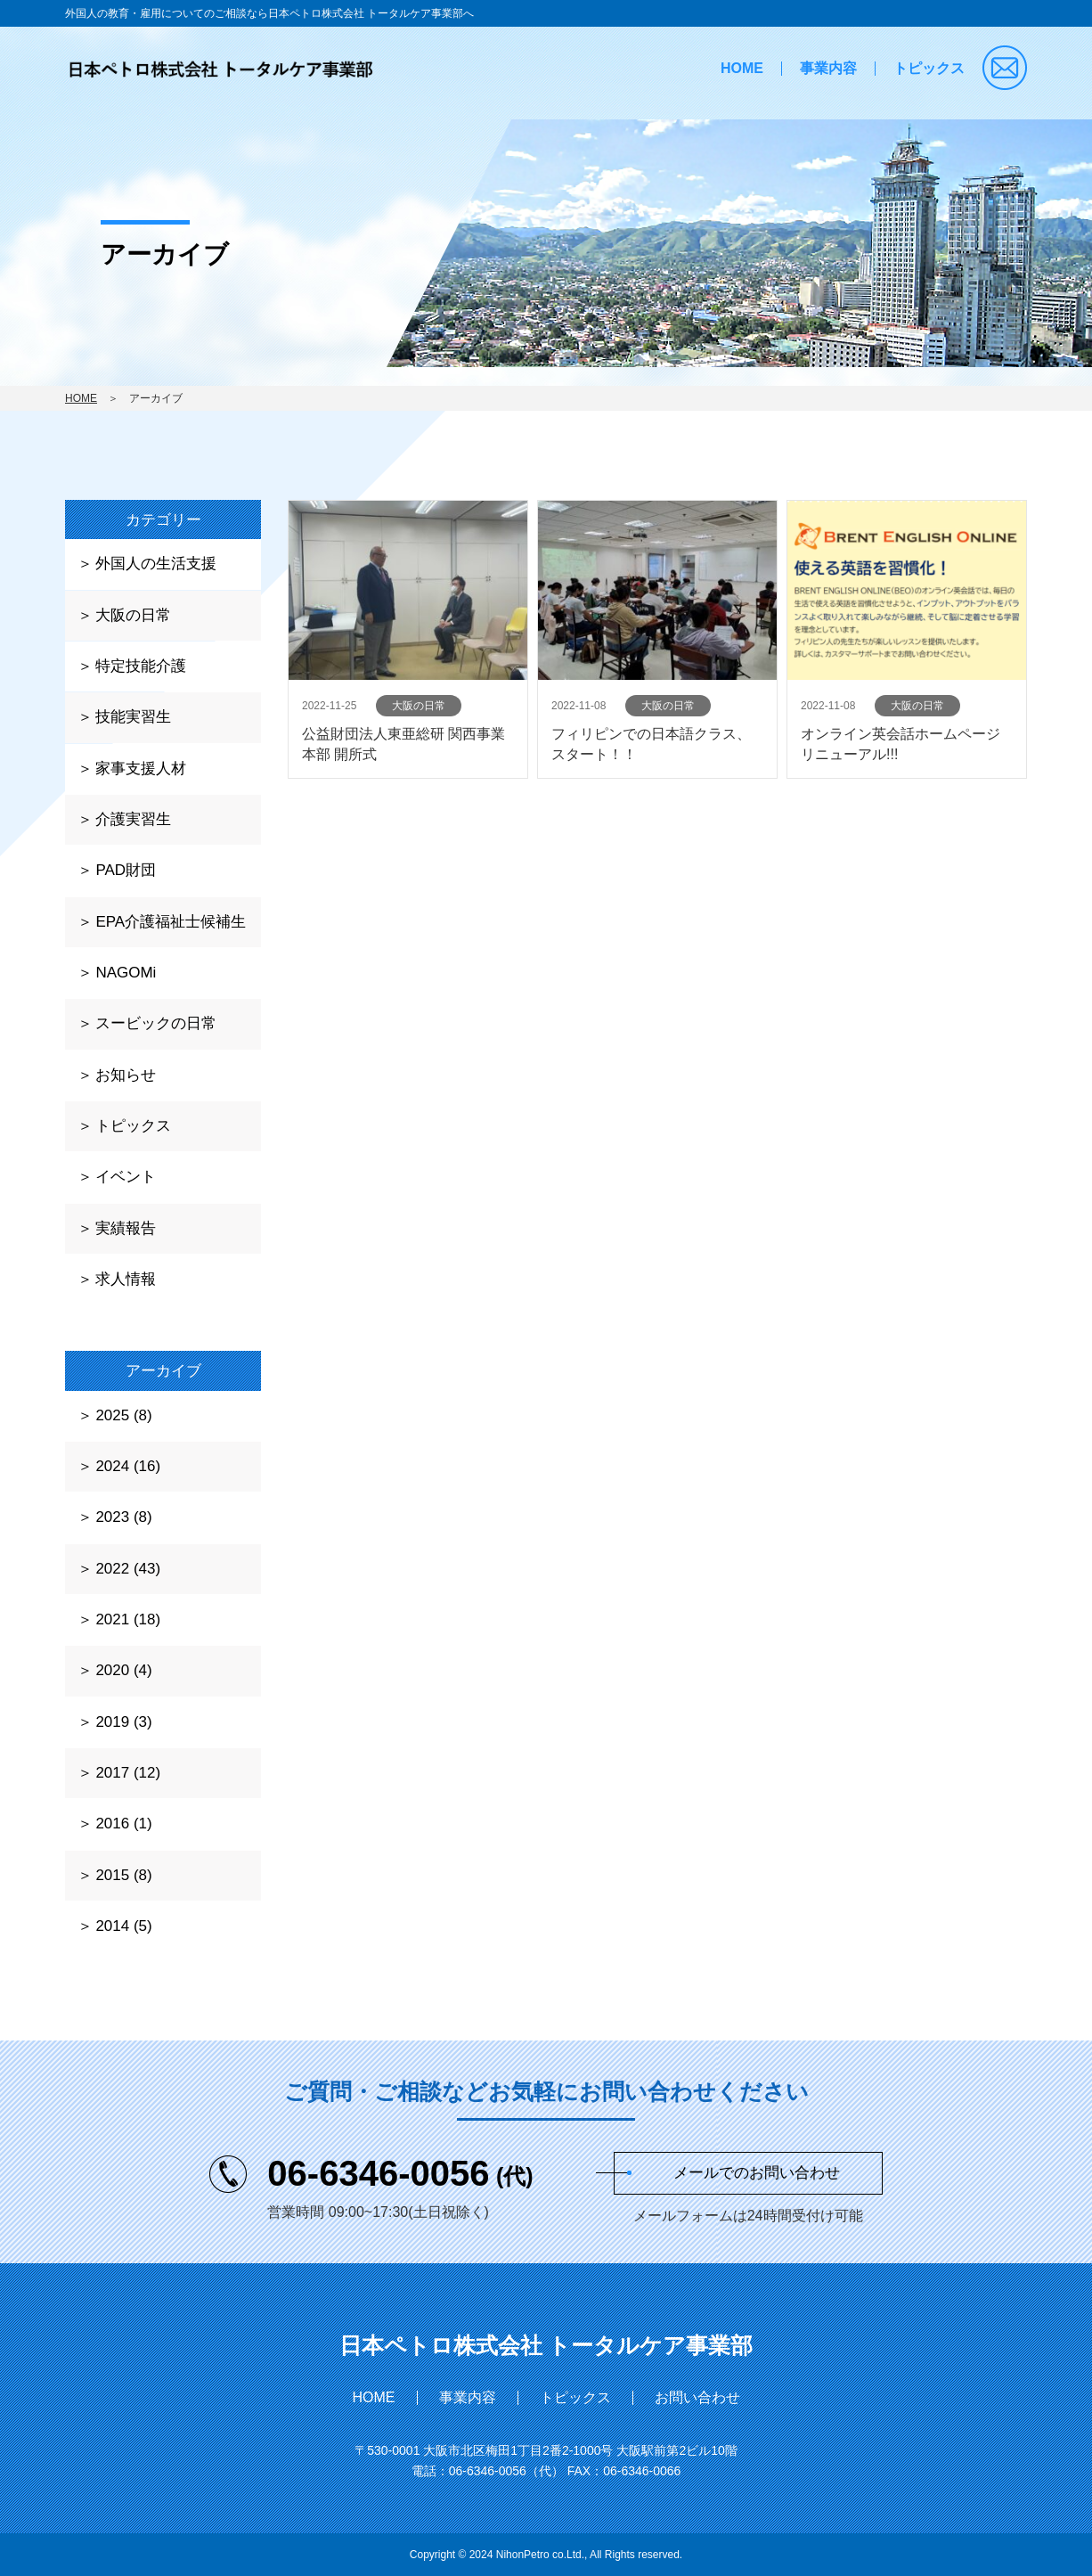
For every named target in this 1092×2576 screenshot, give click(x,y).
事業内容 (828, 68)
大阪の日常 (133, 615)
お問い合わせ (697, 2397)
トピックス (929, 68)
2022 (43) (127, 1568)
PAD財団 (125, 870)
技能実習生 (133, 716)
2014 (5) (123, 1926)
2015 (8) (123, 1875)
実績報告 (125, 1228)
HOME (742, 68)
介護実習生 (133, 819)
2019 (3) (123, 1721)
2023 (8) (123, 1517)
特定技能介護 (140, 666)
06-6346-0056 (400, 2173)
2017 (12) (127, 1772)
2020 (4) (123, 1670)
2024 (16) (127, 1466)
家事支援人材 (140, 768)
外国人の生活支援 (155, 563)
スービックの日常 (155, 1023)
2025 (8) (123, 1415)
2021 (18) (127, 1619)
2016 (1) (123, 1823)
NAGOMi (125, 972)
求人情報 (125, 1279)
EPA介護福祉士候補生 (170, 921)
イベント (125, 1176)
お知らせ (125, 1075)
